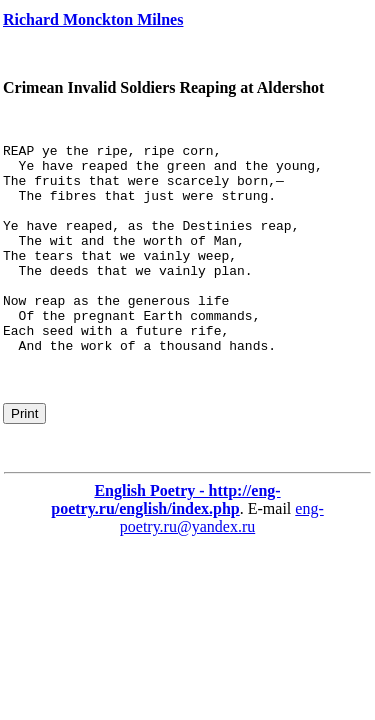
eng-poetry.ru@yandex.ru (222, 559)
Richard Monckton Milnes (93, 19)
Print (24, 455)
